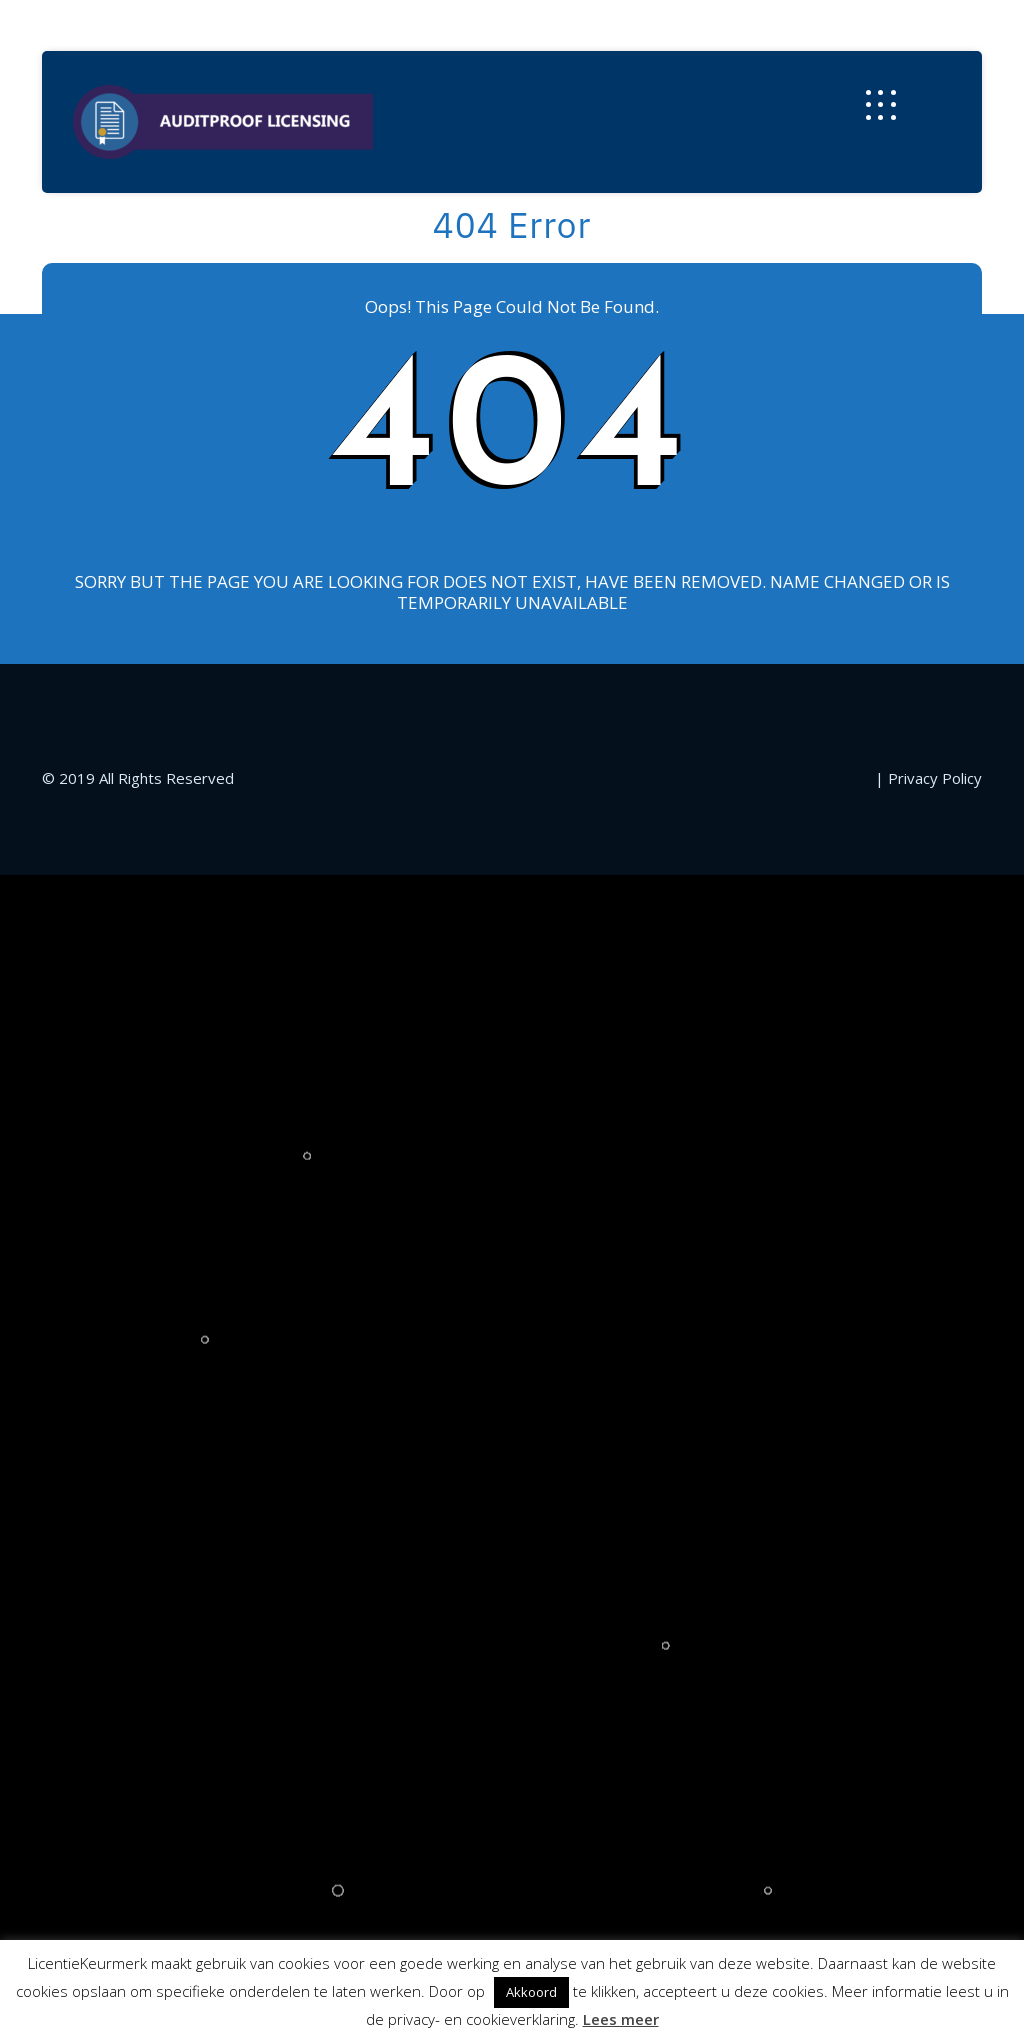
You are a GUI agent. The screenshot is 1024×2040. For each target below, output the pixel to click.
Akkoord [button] (531, 1992)
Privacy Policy (935, 778)
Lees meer (621, 2019)
